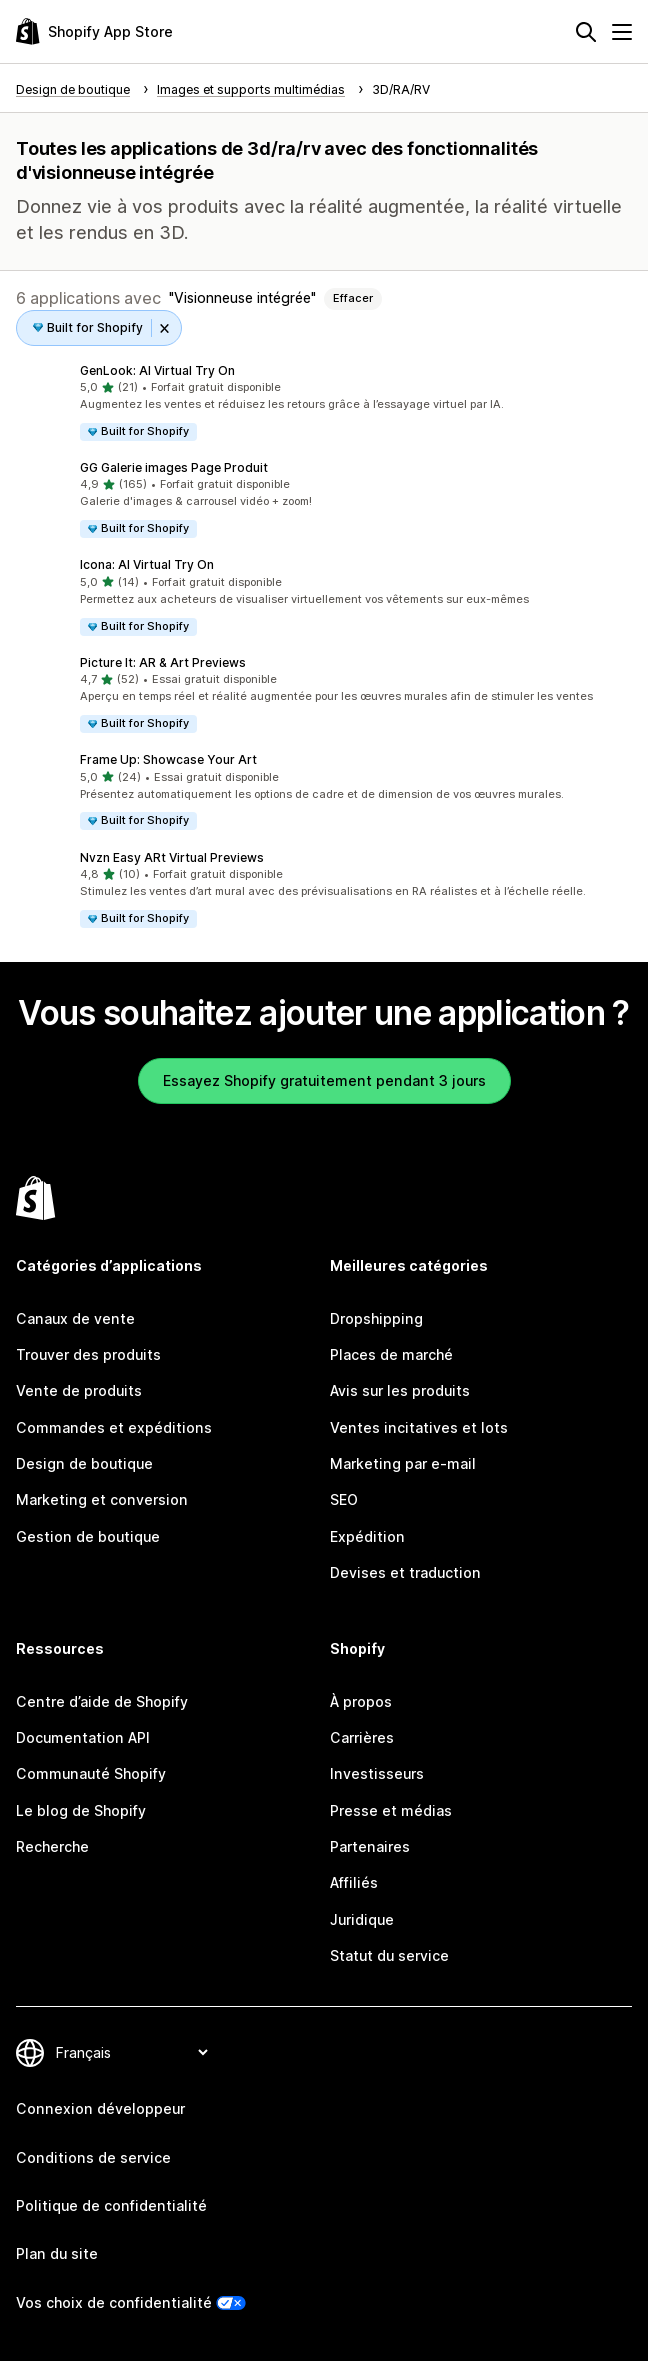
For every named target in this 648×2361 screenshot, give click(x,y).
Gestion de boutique (88, 1536)
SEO (344, 1499)
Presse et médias (391, 1810)
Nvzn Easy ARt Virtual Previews (172, 857)
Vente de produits (79, 1390)
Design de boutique (84, 1463)
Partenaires (370, 1846)
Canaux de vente (75, 1318)
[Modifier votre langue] (131, 2052)
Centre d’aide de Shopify (102, 1701)
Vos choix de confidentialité (114, 2302)
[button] (324, 402)
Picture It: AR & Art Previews (163, 662)
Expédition (367, 1536)
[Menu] (622, 32)
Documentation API (83, 1737)
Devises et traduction (405, 1572)
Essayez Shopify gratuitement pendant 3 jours (324, 1080)
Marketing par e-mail (403, 1463)
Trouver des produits (88, 1354)
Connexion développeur (100, 2108)
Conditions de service (93, 2157)
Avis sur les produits (400, 1390)
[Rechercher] (586, 32)
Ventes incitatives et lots (419, 1427)
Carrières (362, 1737)
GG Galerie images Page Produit (174, 467)
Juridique (362, 1919)
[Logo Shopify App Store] (94, 31)
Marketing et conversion (102, 1499)
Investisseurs (377, 1773)
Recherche (52, 1846)
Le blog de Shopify (81, 1810)
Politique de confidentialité (111, 2205)
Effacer (353, 298)
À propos (361, 1701)
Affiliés (354, 1882)
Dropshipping (376, 1318)
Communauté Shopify (91, 1773)
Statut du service (389, 1955)
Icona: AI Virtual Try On (147, 564)
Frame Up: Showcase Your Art (168, 759)
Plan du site (57, 2253)
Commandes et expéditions (114, 1427)
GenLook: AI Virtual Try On (157, 370)
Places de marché (391, 1354)
